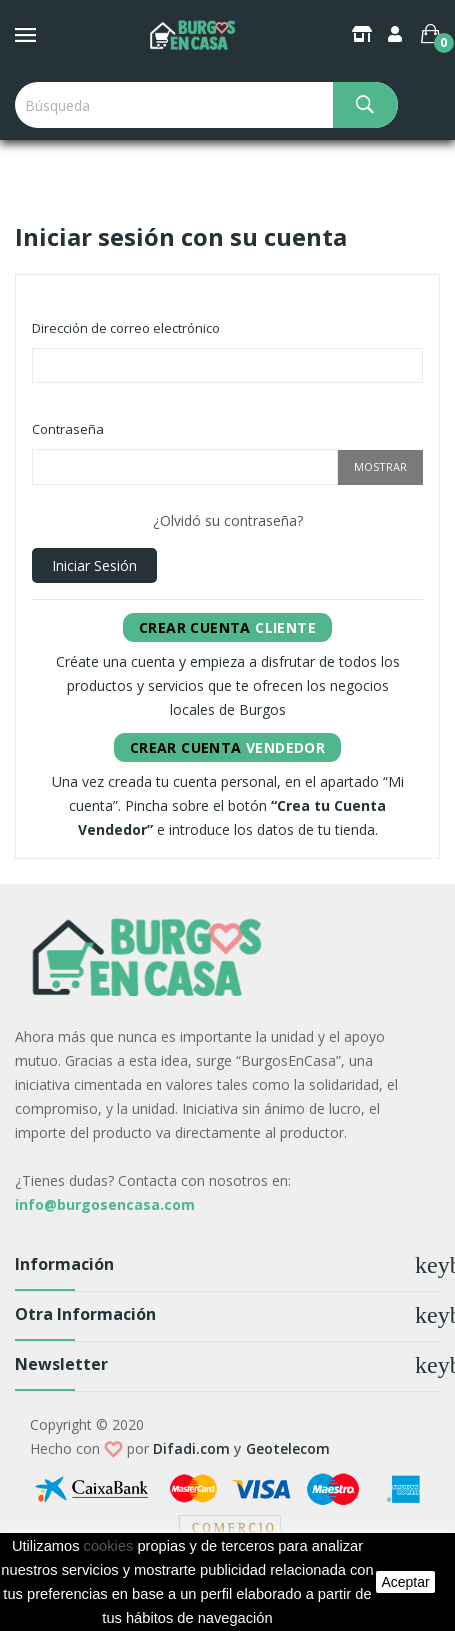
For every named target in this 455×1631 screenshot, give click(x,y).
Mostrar (380, 466)
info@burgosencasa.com (105, 1204)
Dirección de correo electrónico (126, 328)
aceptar (405, 1582)
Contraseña (68, 429)
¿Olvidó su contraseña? (228, 520)
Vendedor (227, 747)
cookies (109, 1546)
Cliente (227, 627)
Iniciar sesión (94, 565)
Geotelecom (288, 1448)
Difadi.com (191, 1448)
